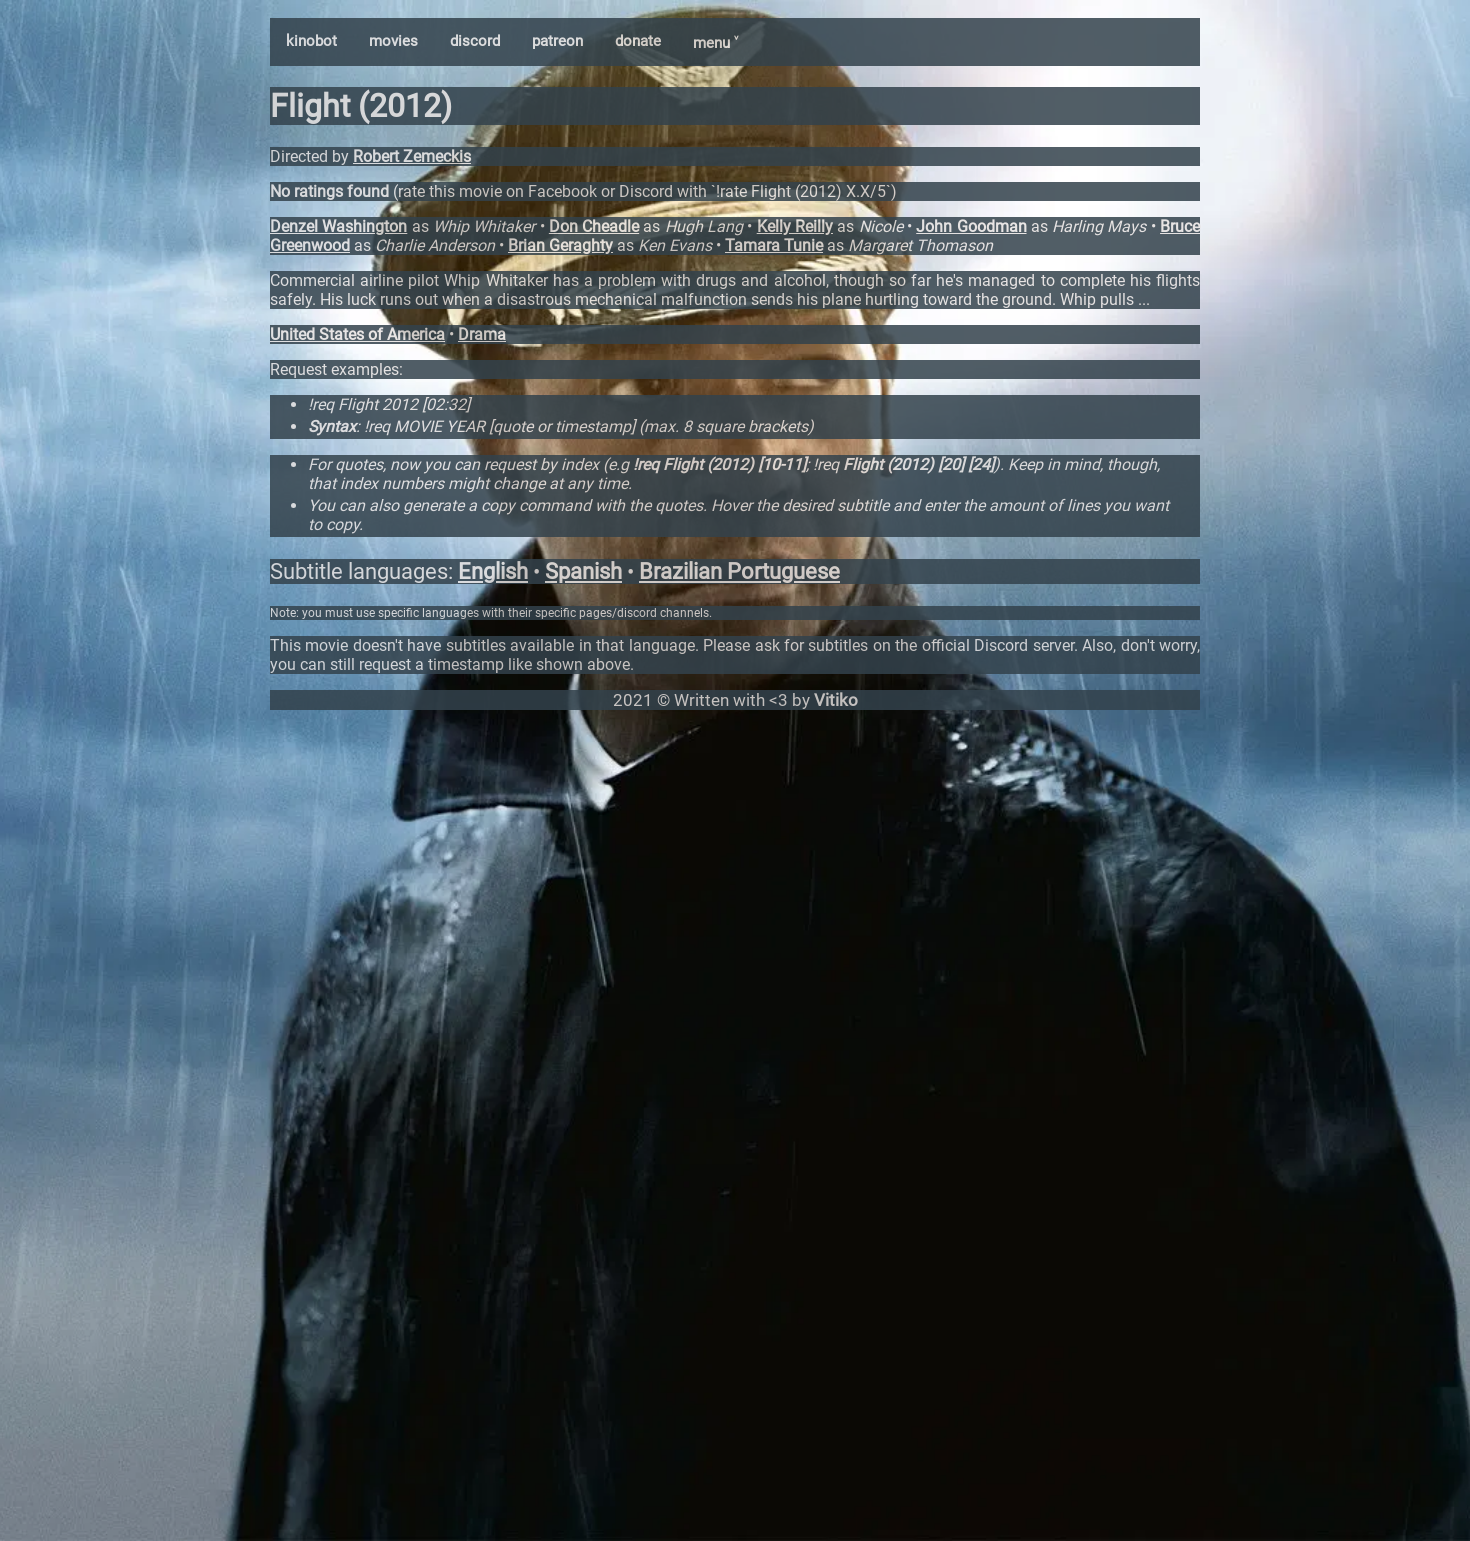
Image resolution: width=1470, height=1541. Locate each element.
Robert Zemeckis (412, 156)
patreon (557, 41)
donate (638, 41)
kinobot (311, 41)
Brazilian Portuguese (739, 571)
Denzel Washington (338, 226)
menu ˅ (715, 43)
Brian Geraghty (560, 245)
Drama (482, 334)
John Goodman (971, 226)
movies (393, 41)
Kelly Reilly (795, 226)
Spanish (583, 571)
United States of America (357, 334)
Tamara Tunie (774, 245)
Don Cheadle (594, 226)
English (493, 571)
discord (475, 41)
